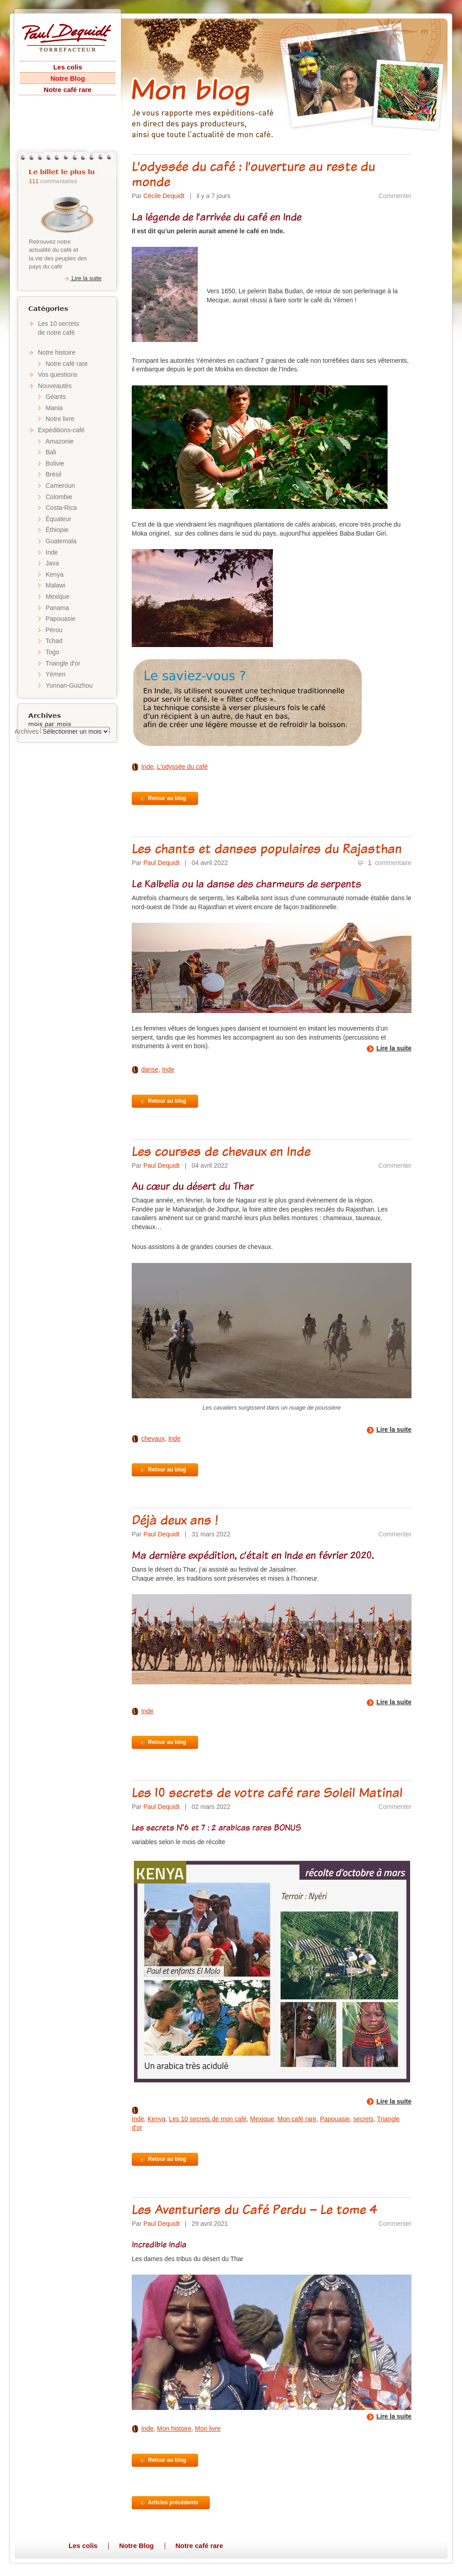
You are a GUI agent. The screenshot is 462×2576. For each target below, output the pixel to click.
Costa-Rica (61, 507)
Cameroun (60, 485)
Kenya (55, 574)
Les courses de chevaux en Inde (221, 1151)
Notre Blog (68, 78)
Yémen (55, 674)
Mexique (57, 596)
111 (34, 181)
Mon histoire (174, 2428)
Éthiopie (57, 529)
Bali (51, 452)
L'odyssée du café (182, 766)
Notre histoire (56, 352)
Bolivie (55, 463)
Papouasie (60, 618)
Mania (54, 408)
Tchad (54, 640)
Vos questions (57, 374)
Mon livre (208, 2428)
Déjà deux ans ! (175, 1519)
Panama (57, 607)
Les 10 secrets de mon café (208, 2119)
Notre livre (60, 418)
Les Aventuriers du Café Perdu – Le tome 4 (255, 2209)
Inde (52, 552)
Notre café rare (68, 89)
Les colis (67, 67)
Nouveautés (55, 385)
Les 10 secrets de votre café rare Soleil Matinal (267, 1792)
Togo (52, 652)
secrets (363, 2119)
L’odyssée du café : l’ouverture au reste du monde (253, 173)
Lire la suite (82, 278)
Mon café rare (296, 2119)
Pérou (54, 630)
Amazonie (60, 441)
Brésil (53, 474)
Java (52, 563)
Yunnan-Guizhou (69, 685)
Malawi (55, 585)
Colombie (59, 496)
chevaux (153, 1438)
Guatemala (61, 541)
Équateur (58, 519)
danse (149, 1069)
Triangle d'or (63, 663)
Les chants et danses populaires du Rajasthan (267, 848)
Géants (56, 396)
